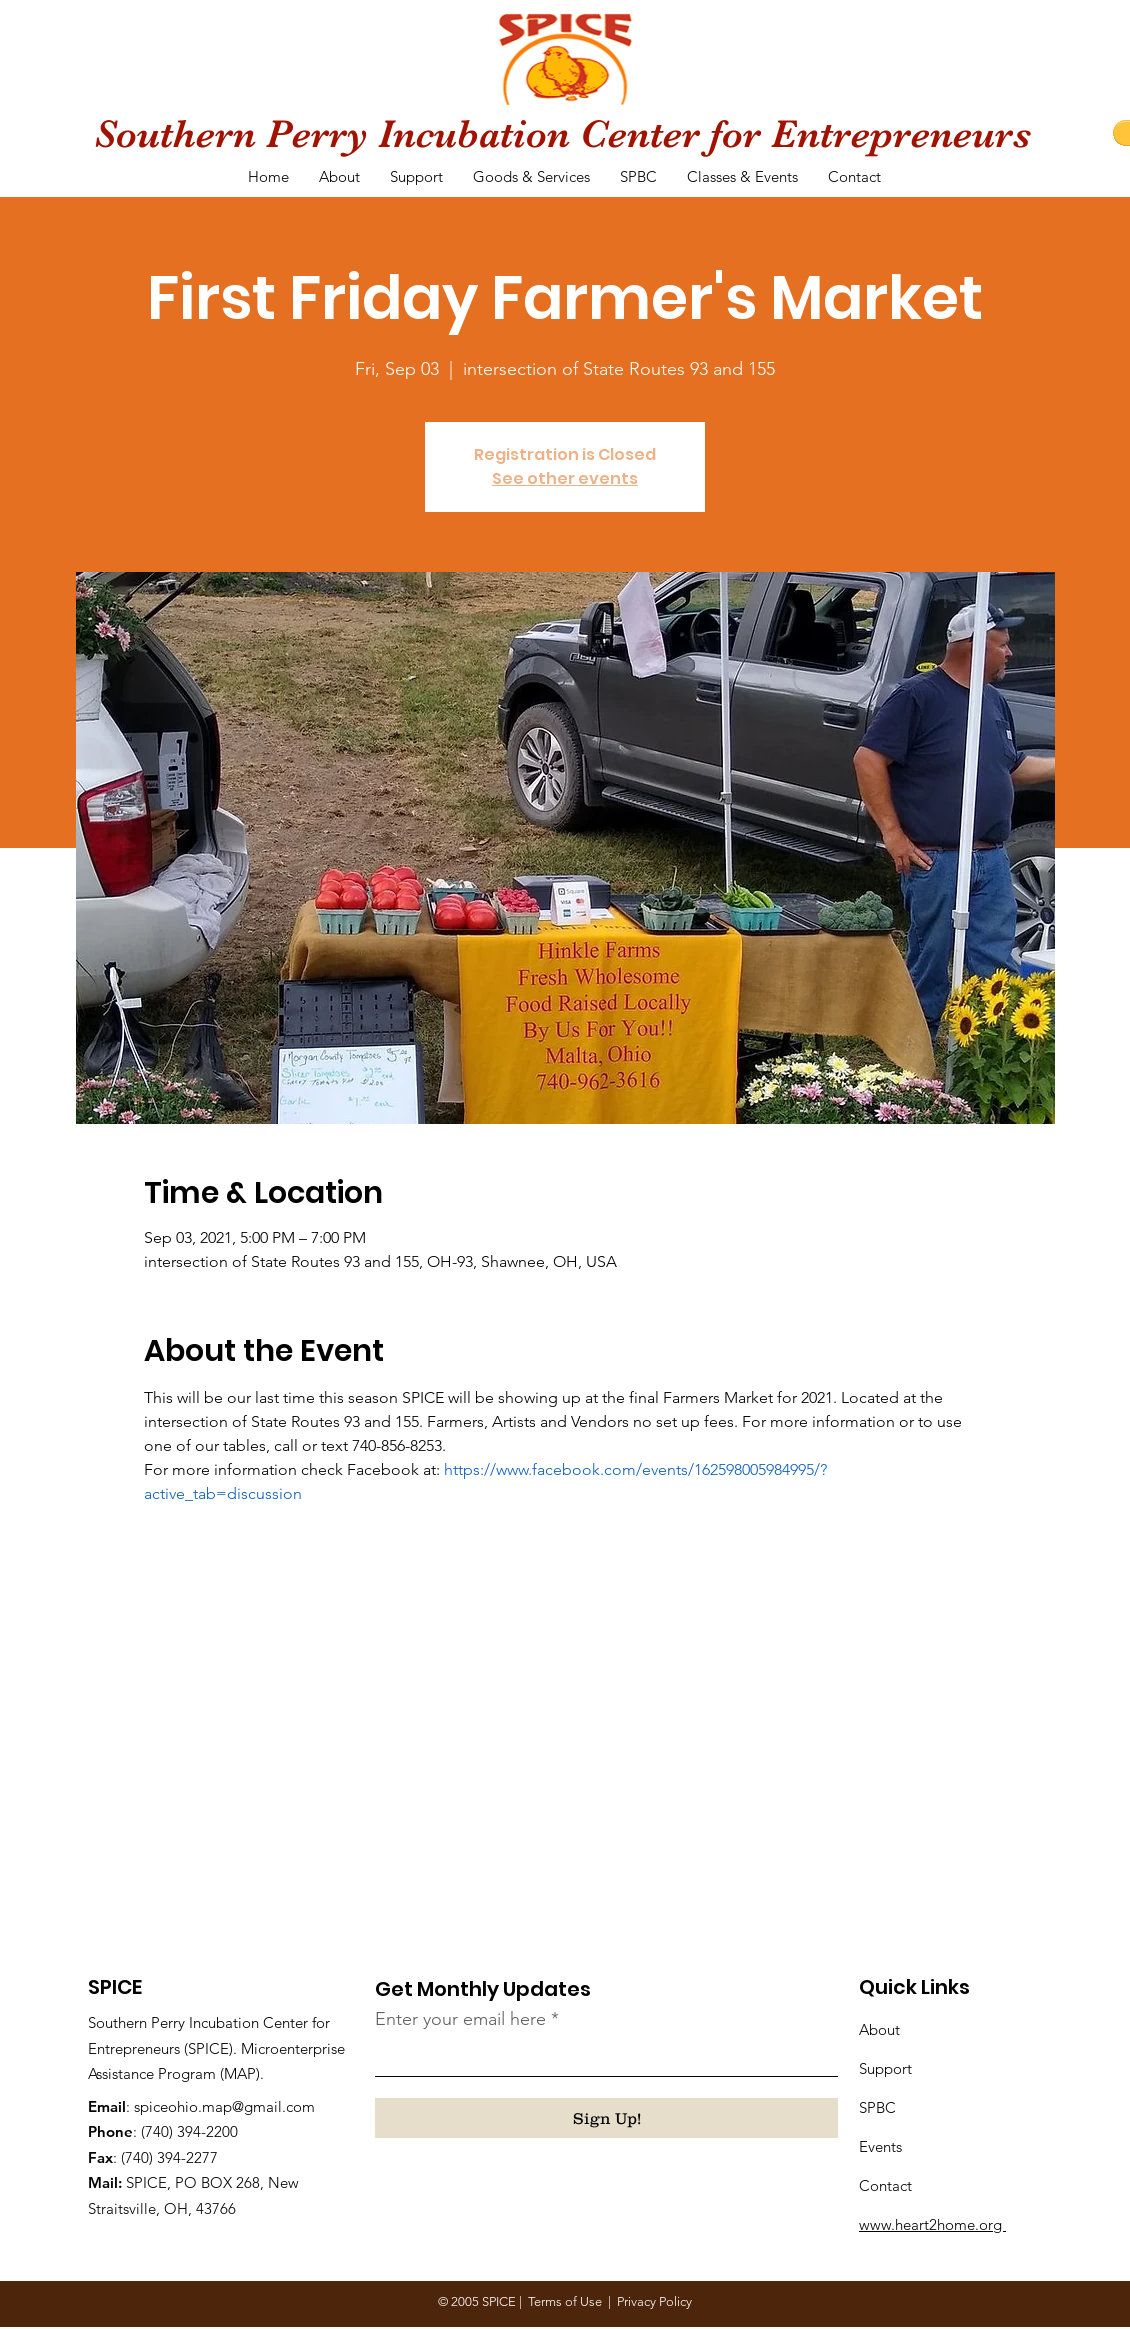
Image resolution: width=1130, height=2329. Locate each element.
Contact (885, 2185)
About (879, 2029)
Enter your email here (460, 2019)
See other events (565, 478)
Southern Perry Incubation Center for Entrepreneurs (562, 134)
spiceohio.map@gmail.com (224, 2106)
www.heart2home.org (932, 2224)
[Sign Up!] (606, 2118)
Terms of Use (565, 2301)
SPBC (877, 2107)
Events (880, 2146)
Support (885, 2068)
